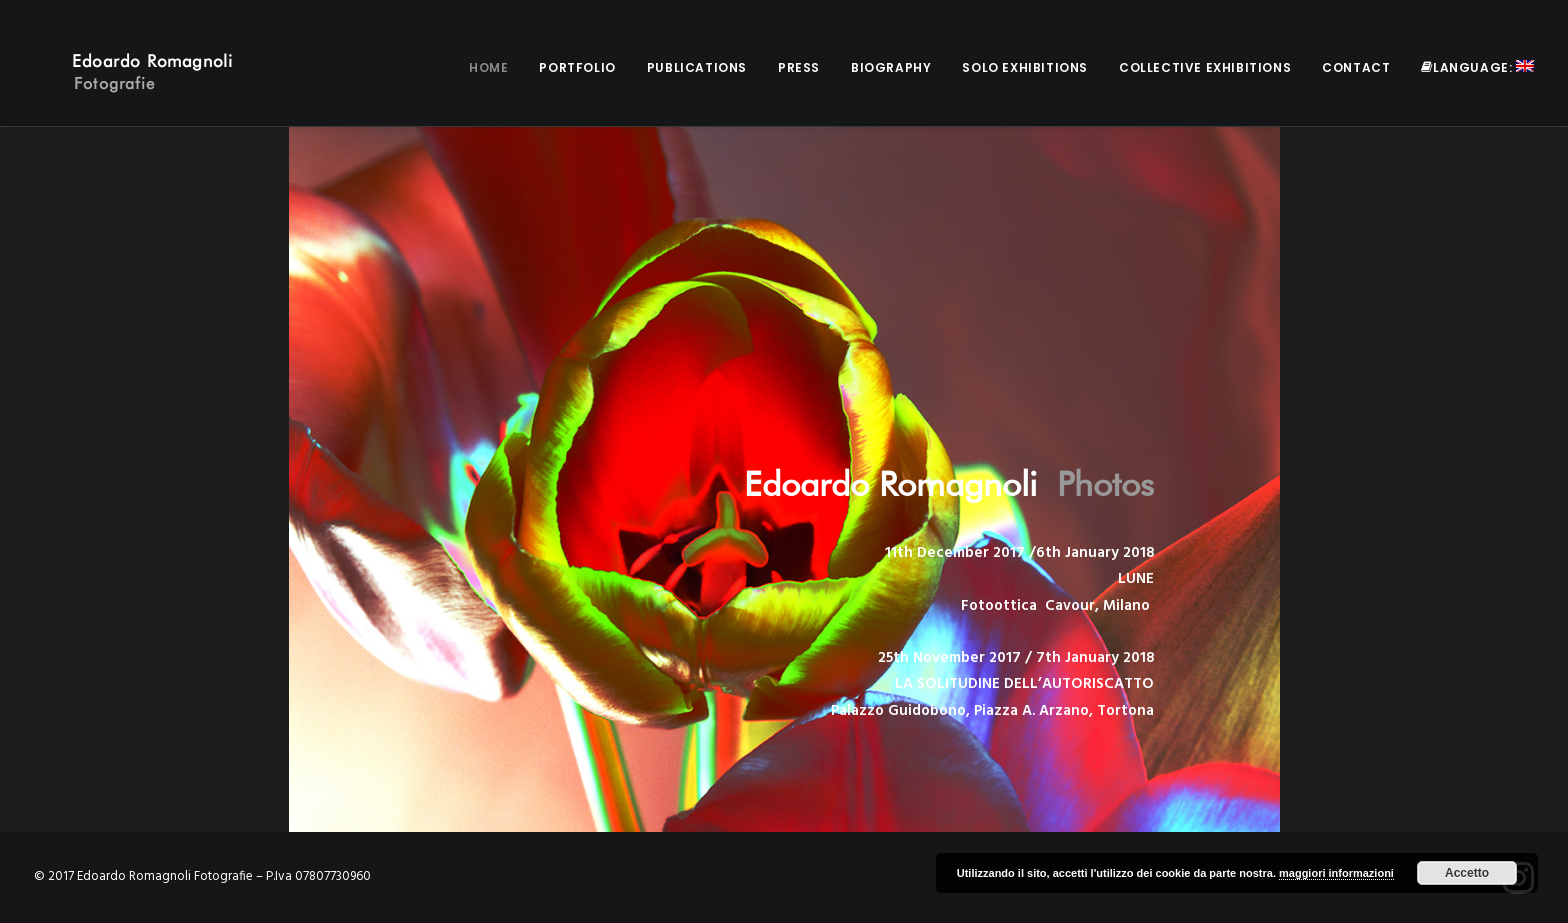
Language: (1477, 67)
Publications (697, 67)
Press (799, 67)
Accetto (1467, 873)
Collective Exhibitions (1205, 67)
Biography (891, 67)
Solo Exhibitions (1025, 67)
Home (488, 67)
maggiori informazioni (1336, 873)
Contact (1356, 67)
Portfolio (577, 67)
